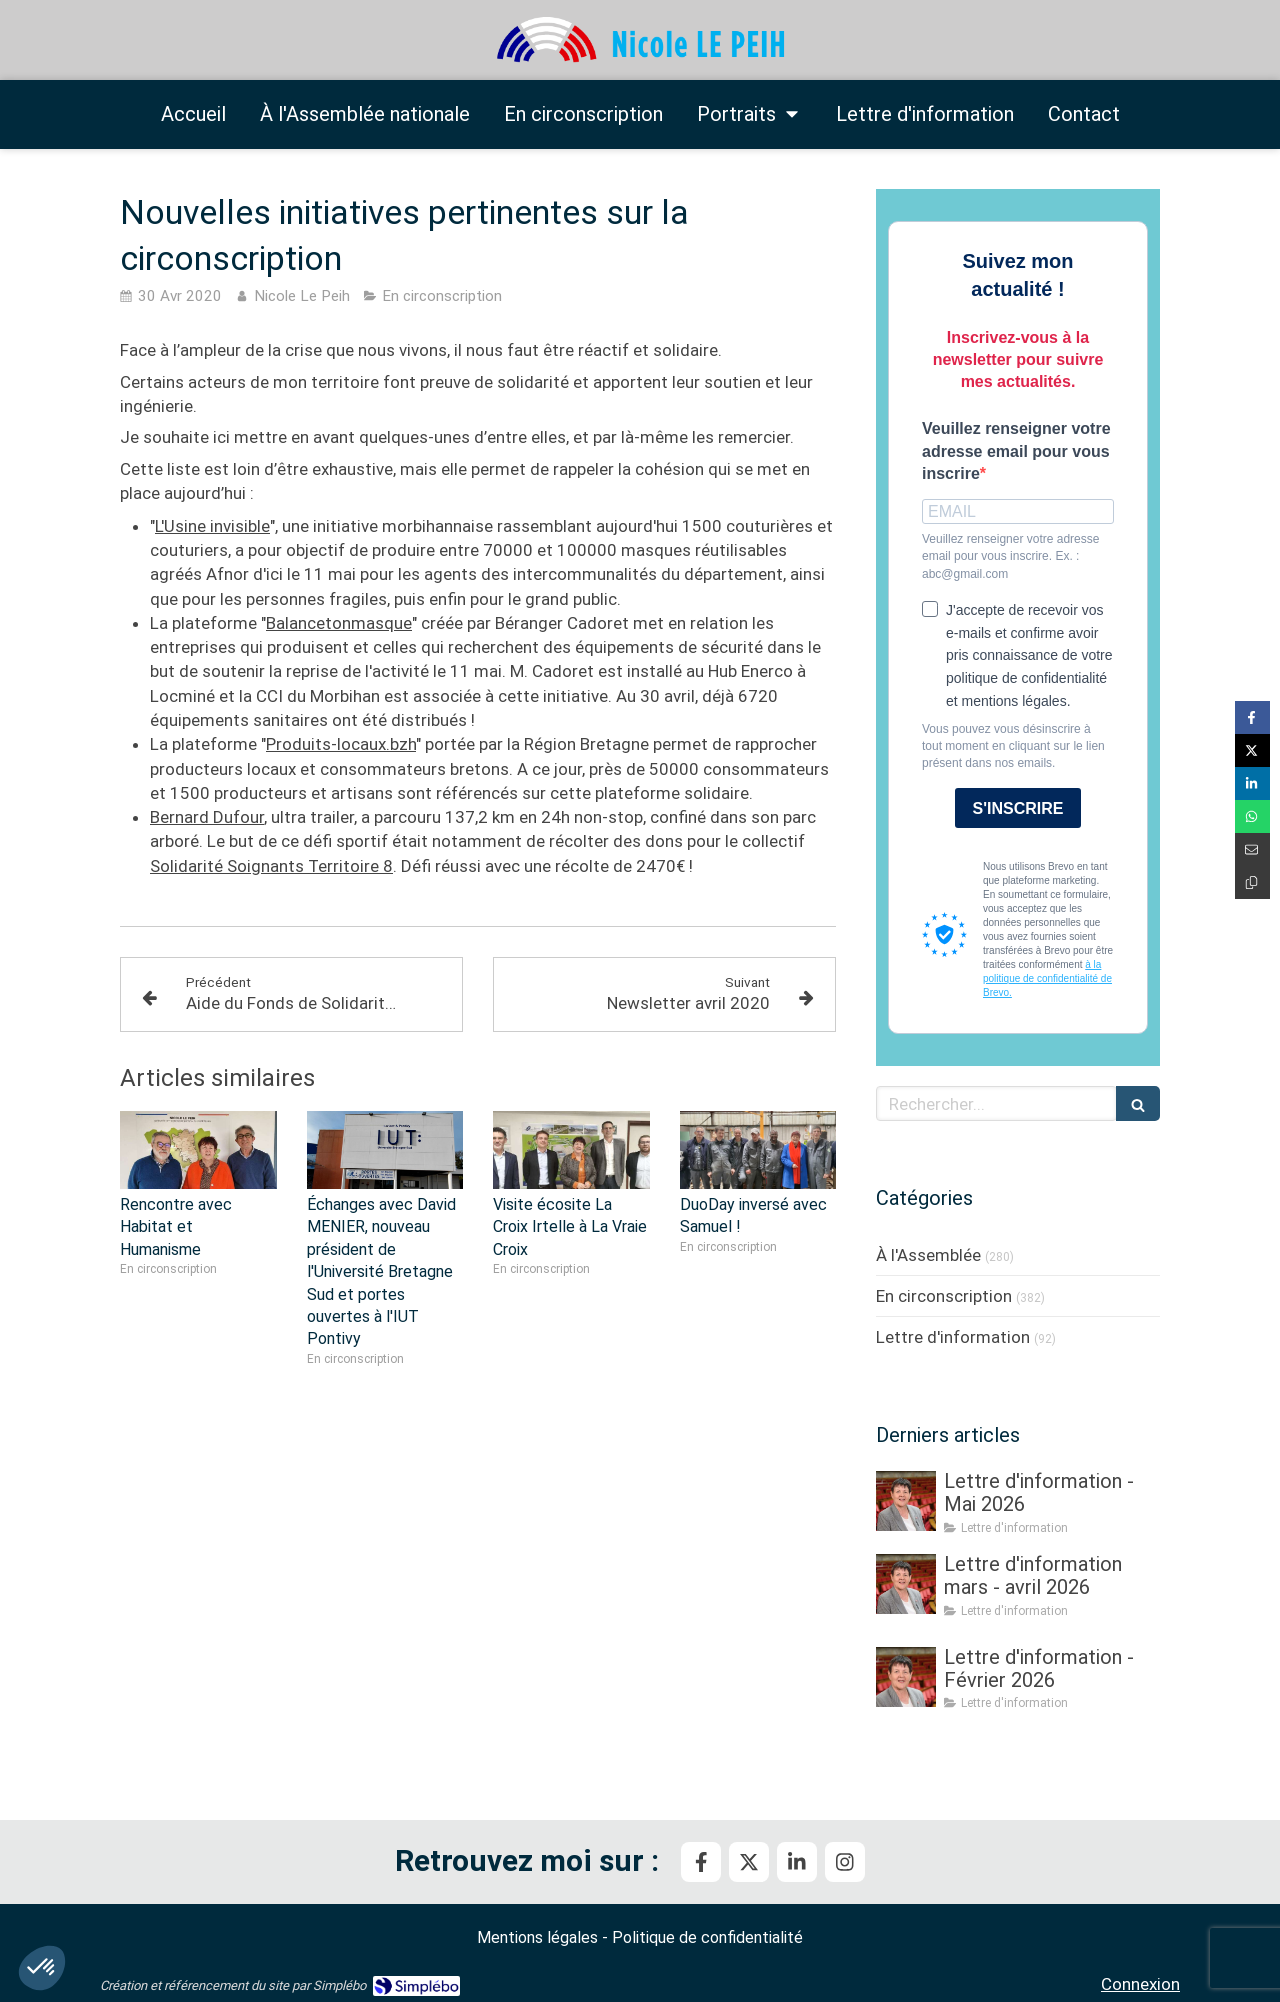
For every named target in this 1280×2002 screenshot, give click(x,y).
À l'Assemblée (928, 1255)
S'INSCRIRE (1018, 808)
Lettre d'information (953, 1337)
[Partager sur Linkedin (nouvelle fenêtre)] (1252, 783)
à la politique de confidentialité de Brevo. (1047, 978)
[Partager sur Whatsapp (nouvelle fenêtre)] (1252, 816)
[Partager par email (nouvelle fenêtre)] (1252, 849)
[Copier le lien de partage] (1252, 882)
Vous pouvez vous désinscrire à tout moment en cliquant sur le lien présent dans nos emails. (1013, 746)
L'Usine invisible (212, 526)
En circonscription (944, 1296)
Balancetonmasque (339, 623)
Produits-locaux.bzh (341, 744)
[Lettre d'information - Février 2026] (906, 1677)
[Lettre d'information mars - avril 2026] (906, 1584)
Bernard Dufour (207, 817)
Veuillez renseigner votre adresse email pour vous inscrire (1016, 451)
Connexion (1140, 1984)
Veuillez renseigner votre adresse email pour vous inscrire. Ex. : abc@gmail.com (1010, 556)
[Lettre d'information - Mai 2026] (906, 1501)
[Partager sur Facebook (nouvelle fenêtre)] (1252, 717)
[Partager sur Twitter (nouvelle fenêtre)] (1252, 750)
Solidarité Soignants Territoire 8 (271, 866)
